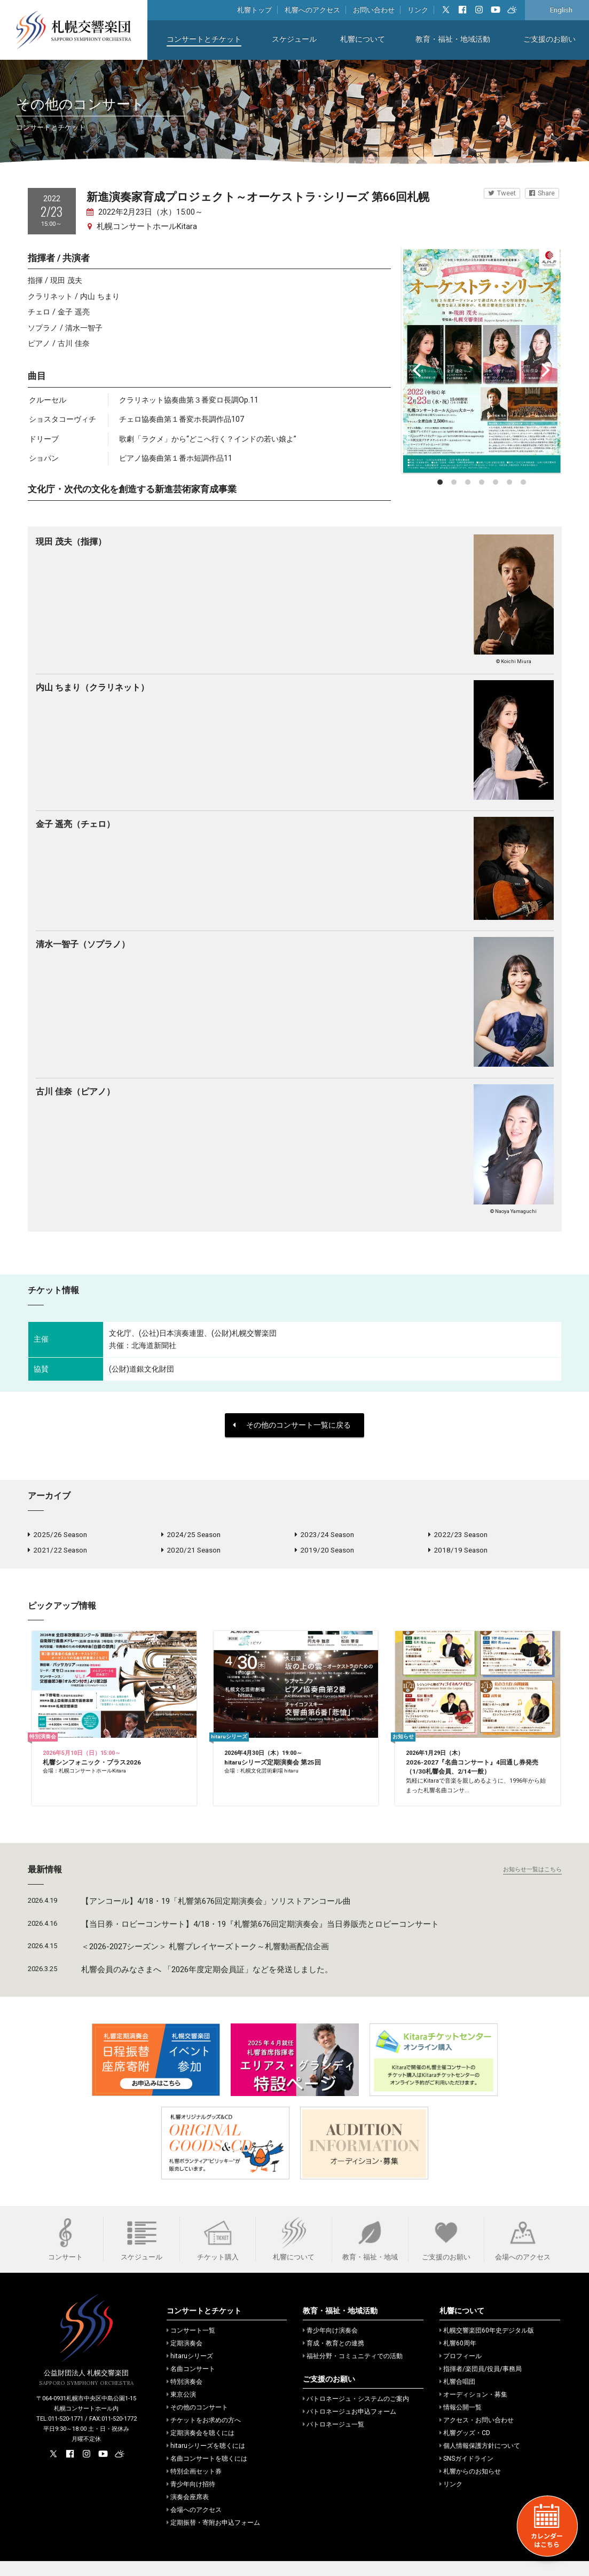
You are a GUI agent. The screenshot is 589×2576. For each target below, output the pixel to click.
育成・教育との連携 (333, 2358)
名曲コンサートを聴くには (207, 2473)
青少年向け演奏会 (330, 2345)
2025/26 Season (57, 1535)
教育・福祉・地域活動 (452, 39)
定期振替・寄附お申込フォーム (213, 2537)
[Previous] (418, 370)
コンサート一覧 (191, 2345)
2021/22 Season (57, 1552)
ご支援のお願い (549, 39)
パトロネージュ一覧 (333, 2439)
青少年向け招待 (191, 2499)
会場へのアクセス (194, 2524)
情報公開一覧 (460, 2422)
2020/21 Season (191, 1552)
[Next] (544, 370)
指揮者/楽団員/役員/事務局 (480, 2384)
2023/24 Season (324, 1535)
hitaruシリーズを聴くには (206, 2460)
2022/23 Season (458, 1535)
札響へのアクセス (312, 10)
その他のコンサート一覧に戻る (292, 1425)
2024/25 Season (191, 1535)
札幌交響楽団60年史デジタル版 (486, 2345)
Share (542, 193)
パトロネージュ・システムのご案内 (356, 2413)
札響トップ (254, 10)
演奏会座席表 (188, 2512)
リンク (417, 10)
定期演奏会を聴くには (200, 2448)
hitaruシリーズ (190, 2371)
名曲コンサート (191, 2384)
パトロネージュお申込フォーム (349, 2426)
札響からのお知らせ (470, 2486)
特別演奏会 (184, 2396)
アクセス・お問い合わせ (476, 2435)
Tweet (502, 193)
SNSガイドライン (466, 2473)
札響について (362, 39)
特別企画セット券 (194, 2486)
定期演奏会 (184, 2358)
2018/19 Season (458, 1552)
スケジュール (294, 39)
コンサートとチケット (204, 39)
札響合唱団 (457, 2396)
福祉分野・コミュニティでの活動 (353, 2371)
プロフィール (460, 2371)
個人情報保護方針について (479, 2460)
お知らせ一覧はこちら (532, 1884)
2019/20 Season (324, 1552)
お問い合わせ (374, 10)
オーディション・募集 (473, 2409)
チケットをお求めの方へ (204, 2435)
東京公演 (181, 2409)
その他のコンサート (197, 2422)
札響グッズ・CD (464, 2448)
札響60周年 (457, 2358)
